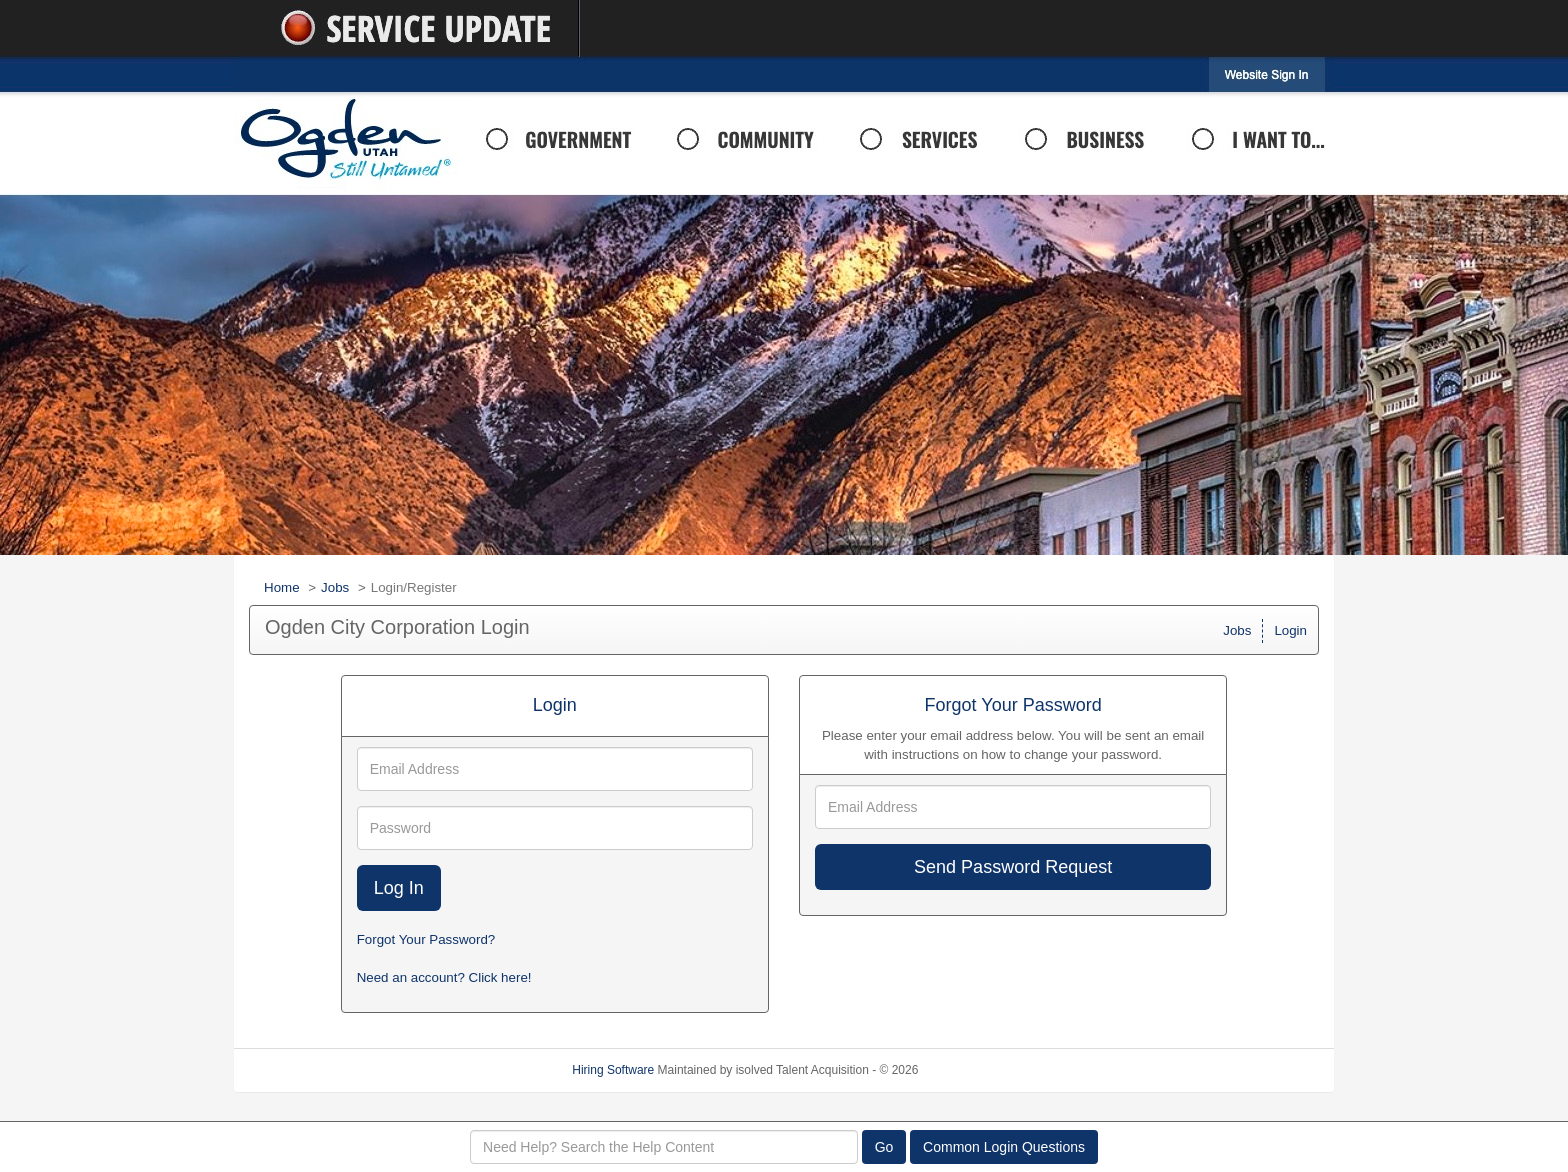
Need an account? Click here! (444, 977)
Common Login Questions (1004, 1147)
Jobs (335, 587)
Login (1290, 630)
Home (282, 587)
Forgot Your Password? (426, 939)
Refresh (975, 1070)
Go (884, 1147)
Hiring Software (613, 1070)
